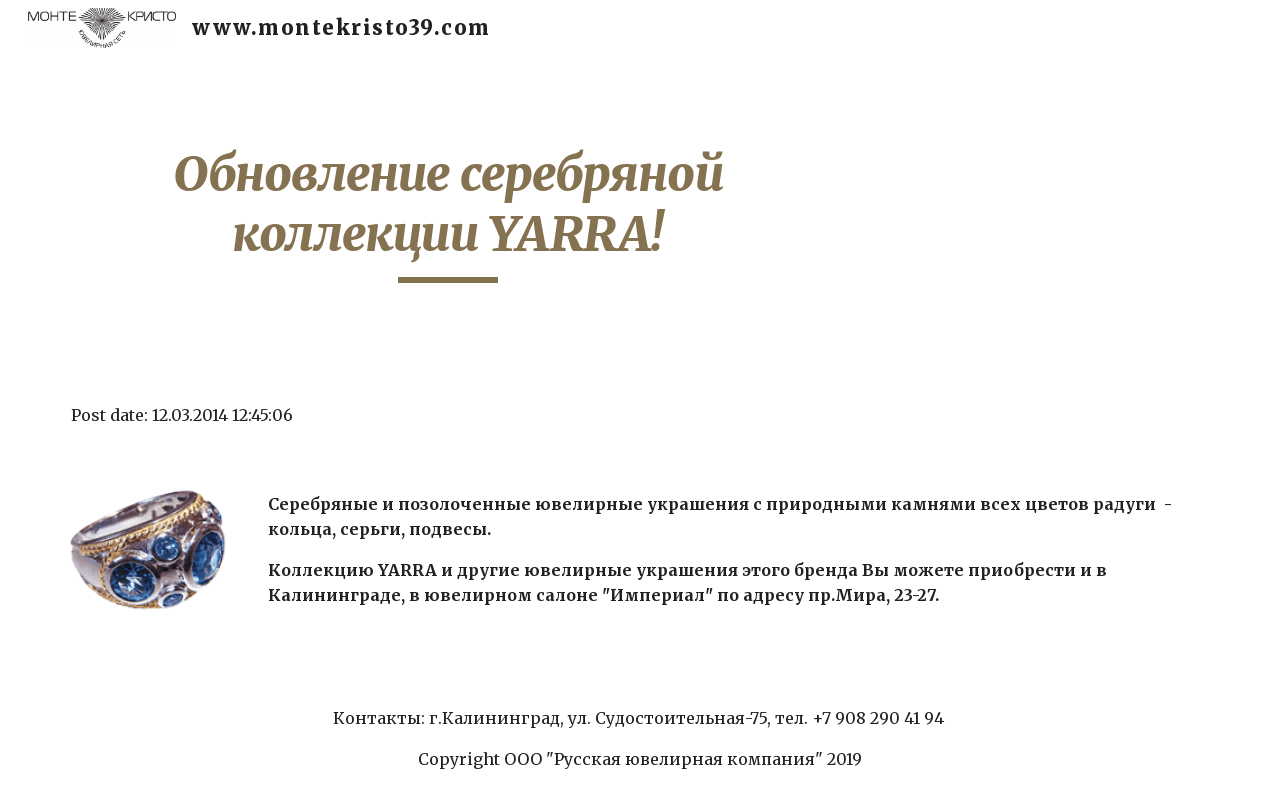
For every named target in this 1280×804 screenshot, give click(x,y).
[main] (448, 213)
